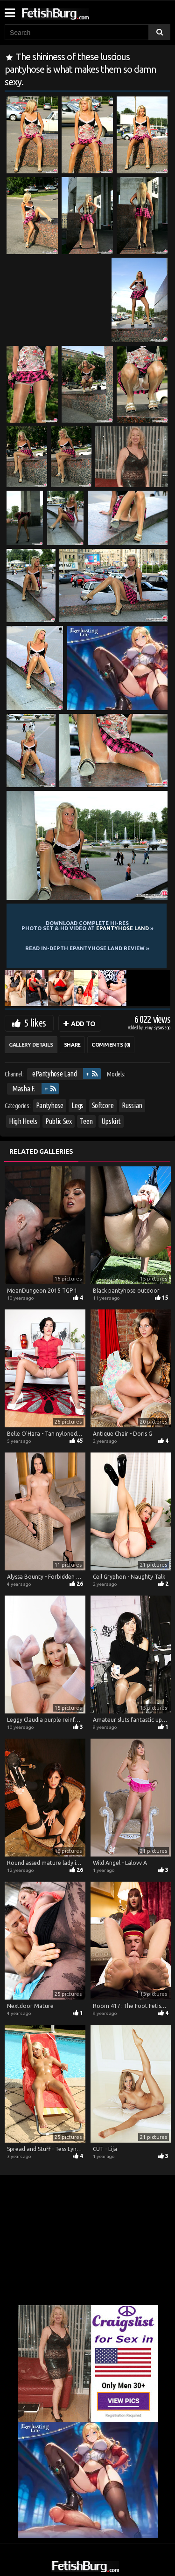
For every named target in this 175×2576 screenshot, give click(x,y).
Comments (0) (110, 1045)
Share (72, 1045)
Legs (77, 1105)
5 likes (35, 1022)
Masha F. (23, 1088)
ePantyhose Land (54, 1073)
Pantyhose (49, 1105)
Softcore (103, 1105)
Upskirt (111, 1121)
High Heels (23, 1121)
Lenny (148, 1027)
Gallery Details (31, 1045)
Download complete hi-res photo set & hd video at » (87, 926)
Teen (86, 1121)
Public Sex (58, 1121)
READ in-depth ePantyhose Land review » (87, 948)
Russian (132, 1105)
